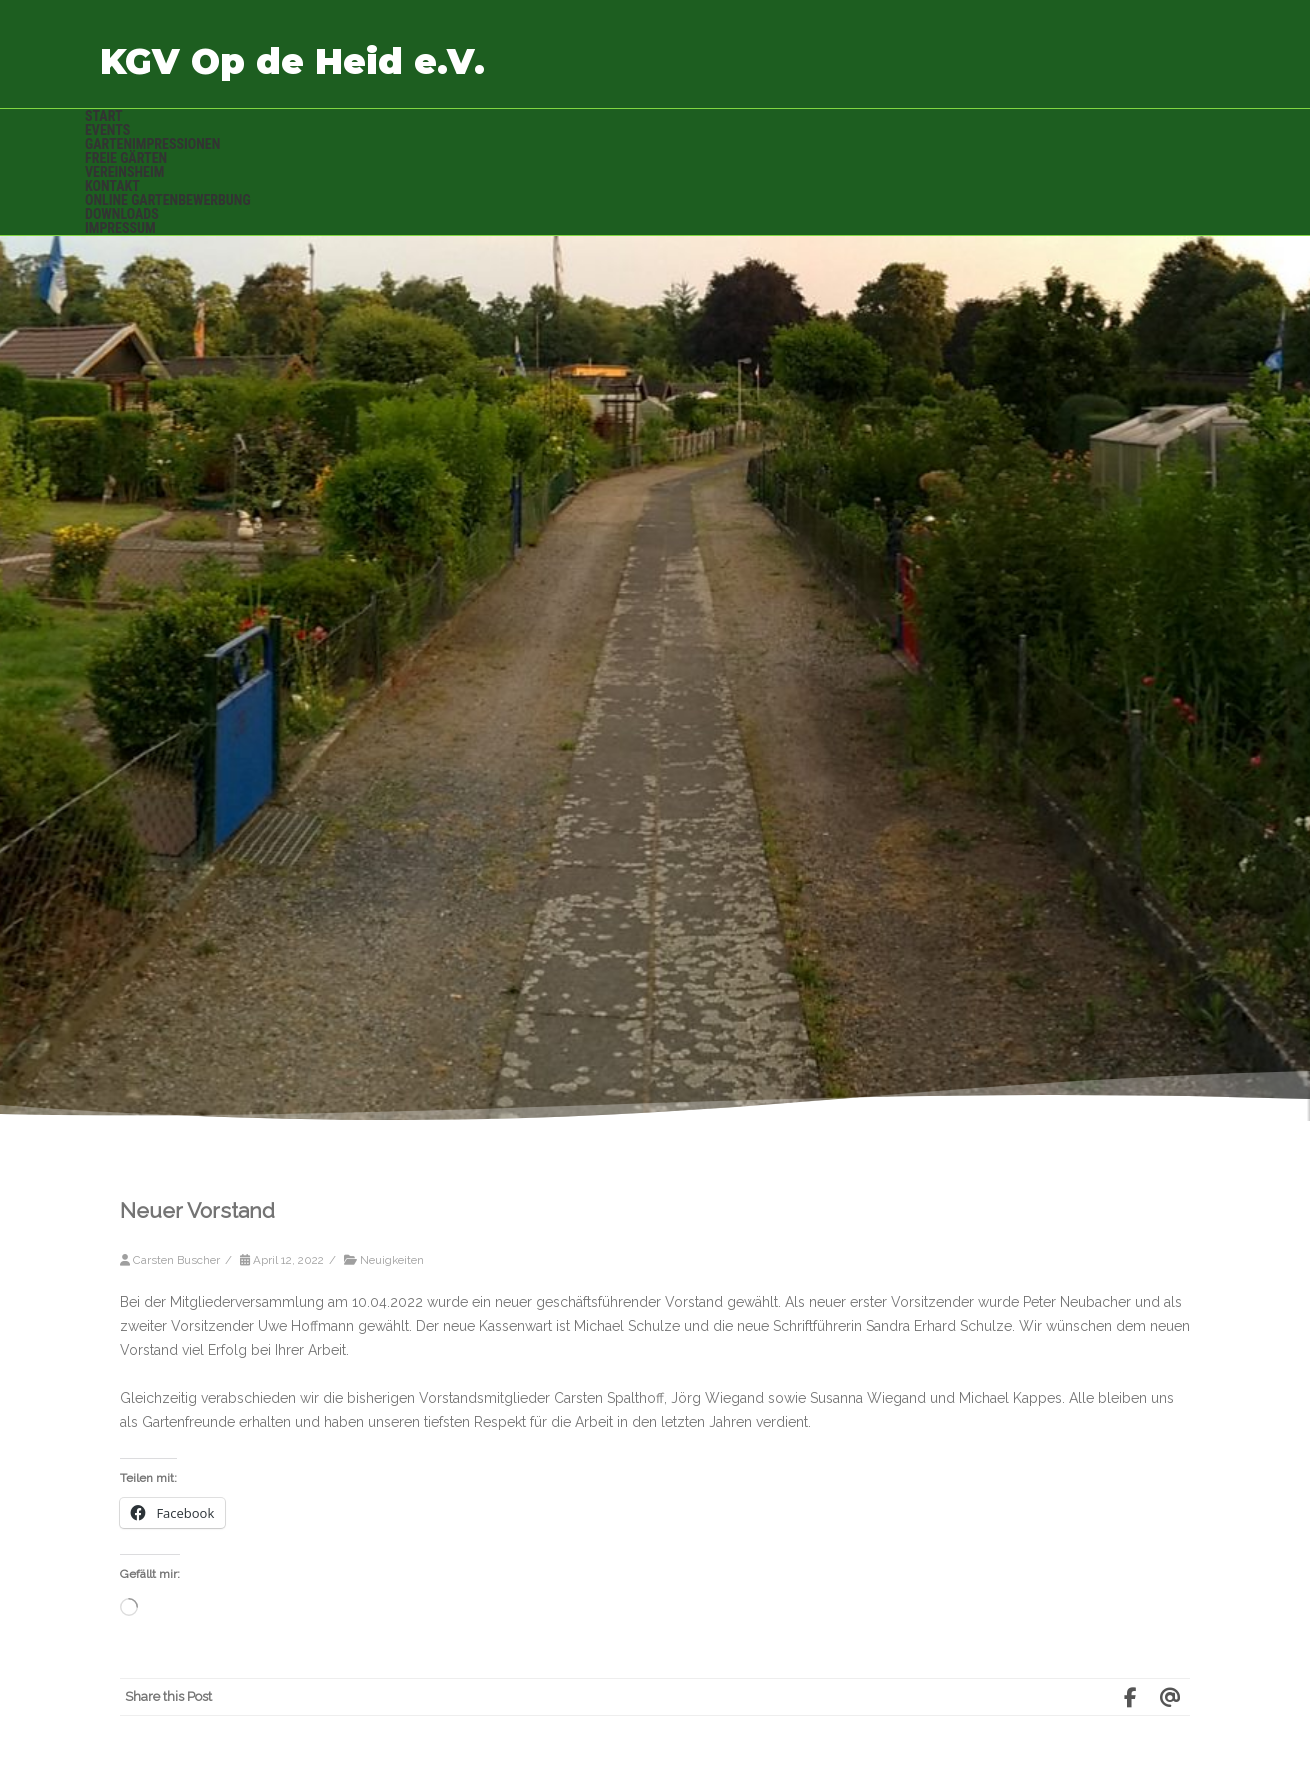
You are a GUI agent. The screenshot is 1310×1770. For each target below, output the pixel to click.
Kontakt (112, 186)
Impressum (120, 228)
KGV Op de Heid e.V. (292, 61)
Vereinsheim (124, 172)
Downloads (122, 214)
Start (104, 116)
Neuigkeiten (392, 1260)
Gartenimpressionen (152, 144)
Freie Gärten (126, 158)
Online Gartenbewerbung (168, 200)
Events (107, 130)
